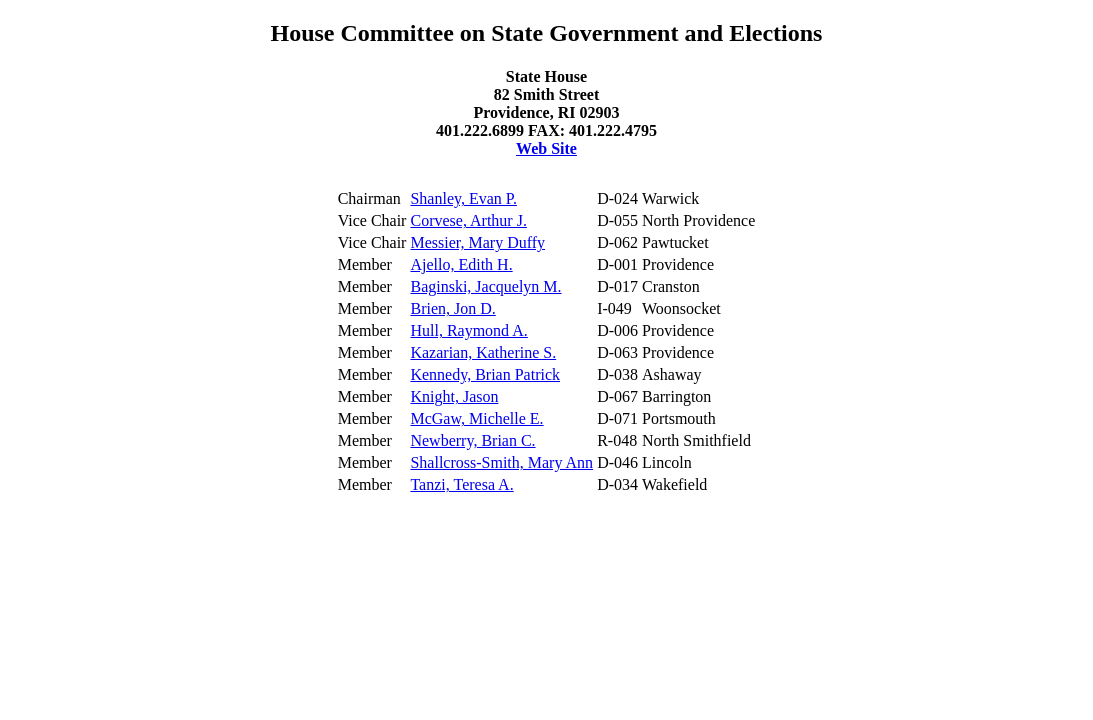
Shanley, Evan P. (463, 198)
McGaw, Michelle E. (476, 418)
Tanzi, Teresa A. (461, 484)
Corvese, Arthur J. (468, 220)
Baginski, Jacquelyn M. (485, 286)
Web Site (546, 148)
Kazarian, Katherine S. (483, 352)
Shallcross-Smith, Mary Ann (501, 462)
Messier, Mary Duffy (477, 242)
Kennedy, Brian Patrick (485, 374)
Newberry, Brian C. (472, 440)
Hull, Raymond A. (468, 330)
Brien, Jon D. (452, 308)
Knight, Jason (454, 396)
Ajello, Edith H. (461, 264)
